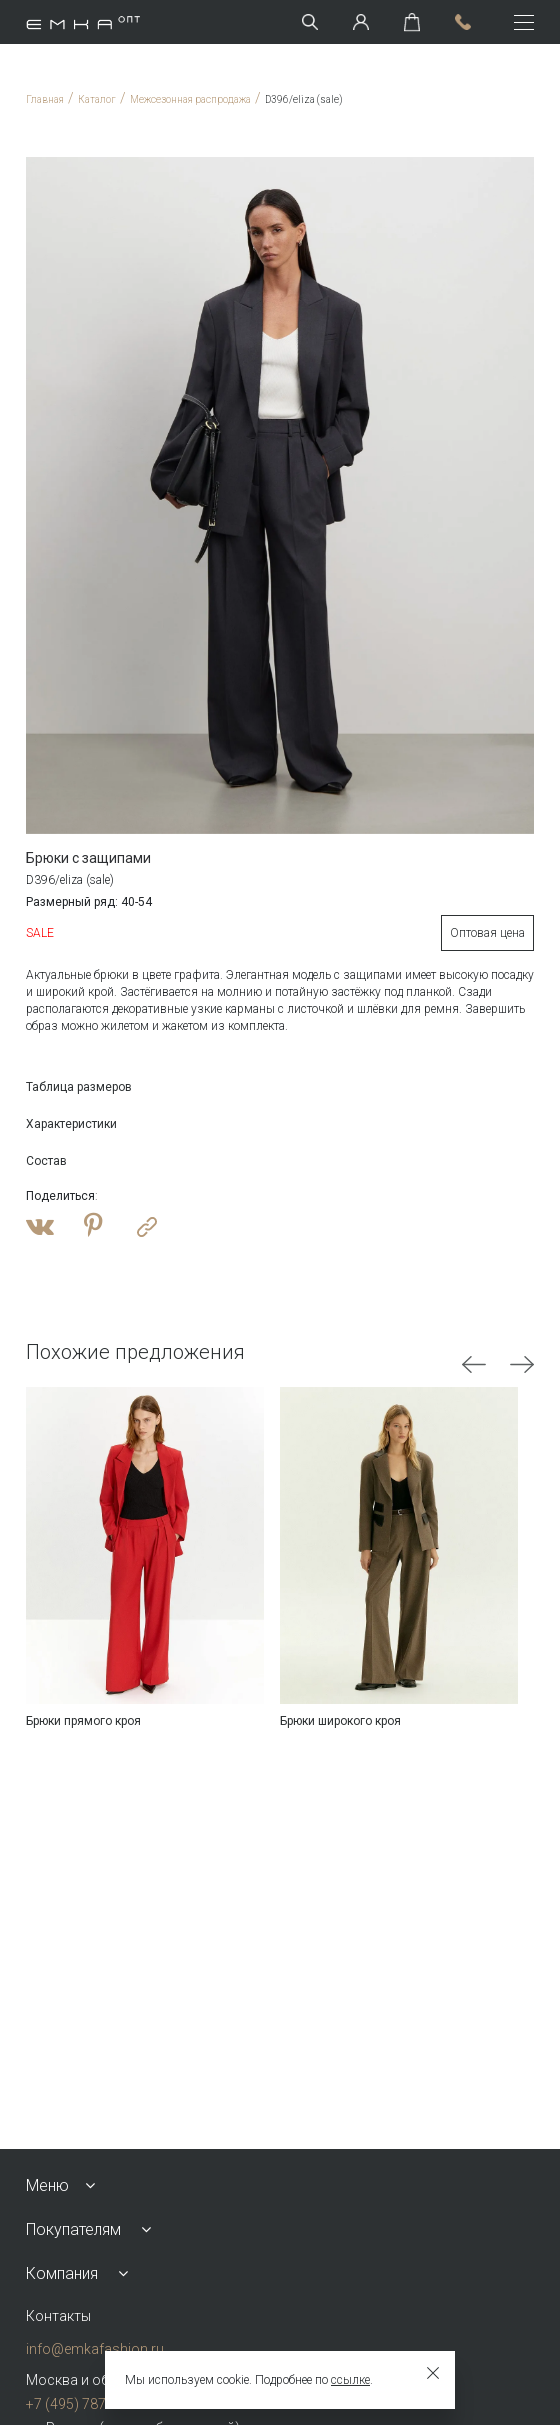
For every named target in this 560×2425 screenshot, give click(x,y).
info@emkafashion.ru (95, 2349)
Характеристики (71, 1124)
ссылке (350, 2380)
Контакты (58, 2316)
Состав (46, 1161)
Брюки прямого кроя (83, 1721)
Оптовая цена (487, 933)
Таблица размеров (79, 1087)
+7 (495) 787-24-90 (86, 2404)
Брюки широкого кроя (340, 1721)
